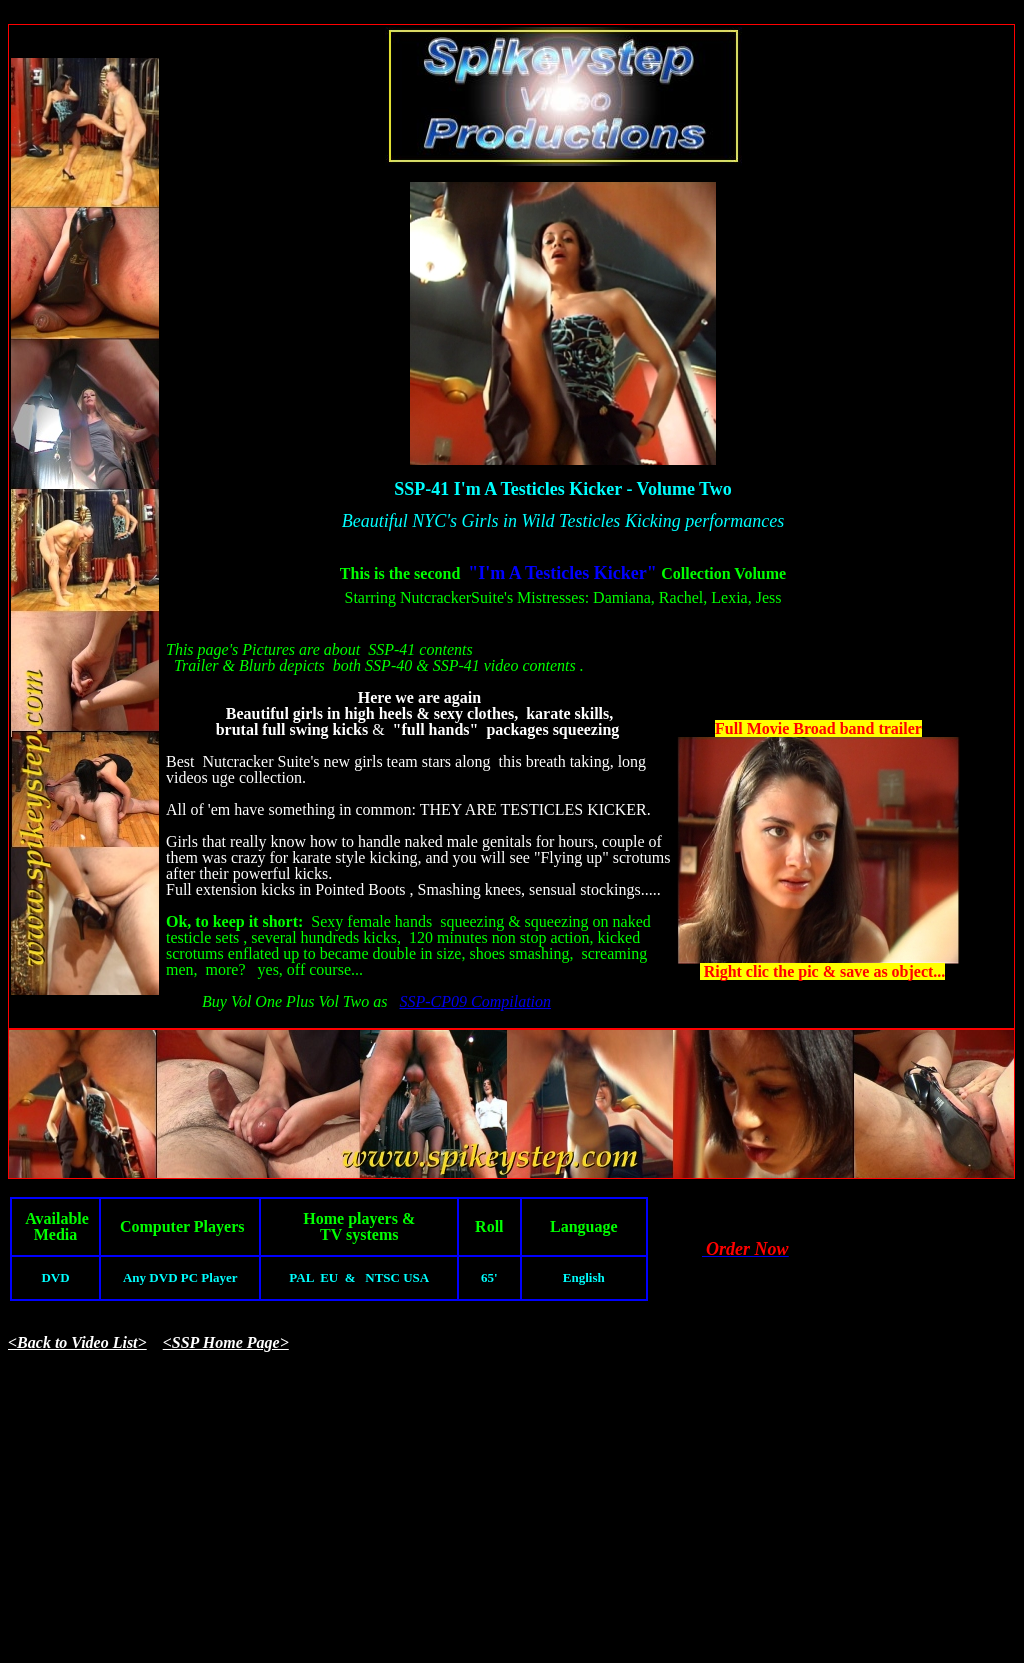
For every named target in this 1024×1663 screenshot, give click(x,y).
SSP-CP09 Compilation (475, 1001)
